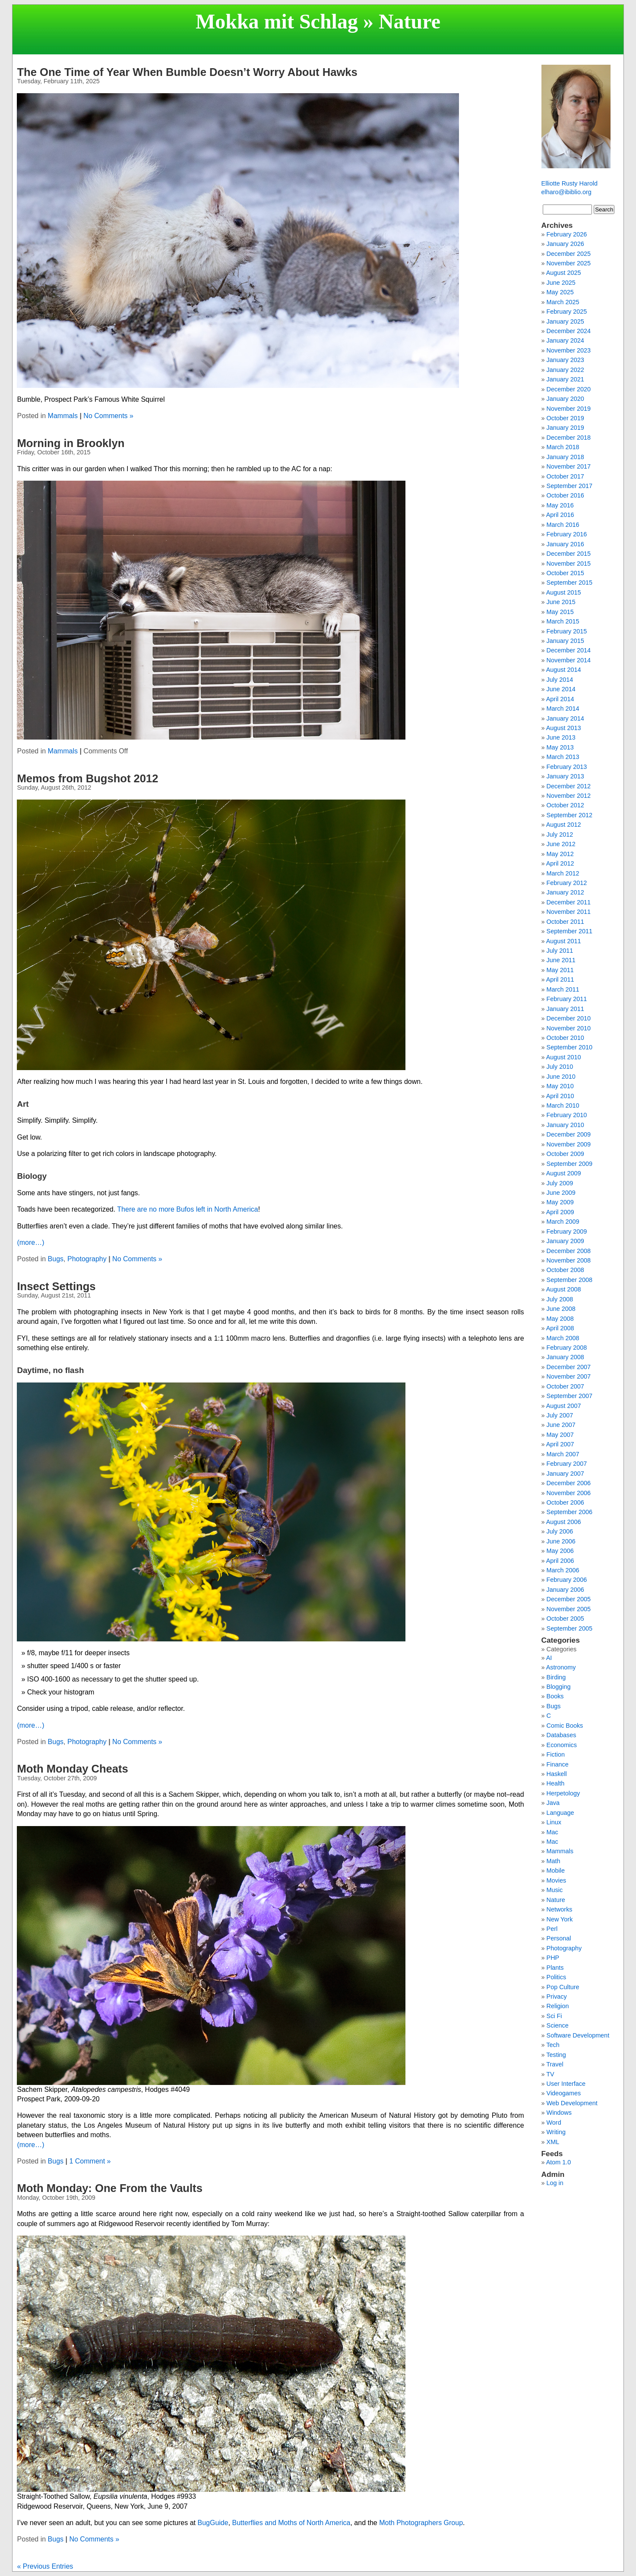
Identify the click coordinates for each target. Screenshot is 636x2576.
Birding (556, 1677)
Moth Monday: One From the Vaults (109, 2188)
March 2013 (563, 756)
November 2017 (569, 466)
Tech (552, 2044)
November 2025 (569, 263)
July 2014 (560, 679)
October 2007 (565, 1386)
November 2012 (569, 795)
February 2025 (567, 311)
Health (556, 1783)
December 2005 (569, 1599)
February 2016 (567, 534)
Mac (552, 1832)
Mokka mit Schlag (277, 21)
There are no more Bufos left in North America (187, 1209)
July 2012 (560, 834)
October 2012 (565, 805)
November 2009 (569, 1144)
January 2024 (565, 340)
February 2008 (567, 1347)
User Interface (566, 2083)
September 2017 (569, 485)
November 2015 (569, 563)
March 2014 (563, 708)
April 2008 (560, 1328)
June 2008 (561, 1308)
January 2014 (565, 718)
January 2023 (565, 359)
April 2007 (560, 1444)
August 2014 (563, 669)
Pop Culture (563, 1987)
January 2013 (565, 776)
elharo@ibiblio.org (566, 192)
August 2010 (563, 1057)
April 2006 (560, 1560)
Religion (558, 2006)
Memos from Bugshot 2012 (87, 778)
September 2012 (569, 815)
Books (555, 1696)
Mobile (556, 1870)
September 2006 (569, 1511)
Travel (554, 2064)
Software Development (578, 2035)
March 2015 (563, 621)
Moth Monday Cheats (72, 1769)
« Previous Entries (45, 2566)
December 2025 (569, 253)
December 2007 (569, 1367)
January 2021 (565, 379)
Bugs (55, 1259)
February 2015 (567, 631)
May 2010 (560, 1086)
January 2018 (565, 456)
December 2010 (569, 1018)
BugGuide (212, 2522)
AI (549, 1657)
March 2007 (563, 1454)
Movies (556, 1880)
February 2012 (567, 882)
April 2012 (560, 863)
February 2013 (567, 766)
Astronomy (561, 1667)
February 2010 (567, 1115)
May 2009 (560, 1202)
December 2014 (569, 650)
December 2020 (569, 389)
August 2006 (563, 1521)
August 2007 (563, 1405)
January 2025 (565, 321)
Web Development (572, 2103)
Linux (554, 1822)
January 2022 (565, 369)
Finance (558, 1764)
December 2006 (569, 1483)
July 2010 (560, 1066)
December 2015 (569, 553)
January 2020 (565, 398)
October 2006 (565, 1502)
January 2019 (565, 427)
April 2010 (560, 1096)
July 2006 (560, 1531)
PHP (553, 1957)
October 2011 (565, 921)
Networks (560, 1909)
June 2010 (561, 1076)
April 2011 (560, 979)
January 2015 (565, 640)
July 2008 (560, 1299)
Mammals (63, 415)
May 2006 (560, 1550)
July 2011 (560, 950)
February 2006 (567, 1579)
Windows (559, 2112)
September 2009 (569, 1163)
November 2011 (569, 911)
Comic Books (565, 1725)
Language (560, 1812)
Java (553, 1802)
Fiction (556, 1754)
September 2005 (569, 1628)
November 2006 (569, 1493)
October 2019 (565, 418)
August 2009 (563, 1173)
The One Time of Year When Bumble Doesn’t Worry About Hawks (187, 72)
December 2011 (569, 902)
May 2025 (560, 292)
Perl (552, 1928)
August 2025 (563, 272)
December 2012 (569, 786)
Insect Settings (56, 1286)
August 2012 (563, 824)
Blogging (559, 1686)
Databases (561, 1735)
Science (558, 2025)
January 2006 (565, 1589)
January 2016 (565, 544)
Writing (556, 2132)
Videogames (564, 2093)
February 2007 (567, 1463)
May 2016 (560, 505)
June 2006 (561, 1541)
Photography (87, 1259)
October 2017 (565, 476)
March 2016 (563, 524)
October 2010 (565, 1037)
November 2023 (569, 350)
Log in (555, 2182)
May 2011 (560, 970)
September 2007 (569, 1395)
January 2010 (565, 1124)
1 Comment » (90, 2161)
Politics (556, 1977)
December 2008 (569, 1250)
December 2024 (569, 331)
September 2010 (569, 1047)
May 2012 (560, 853)
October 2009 (565, 1153)
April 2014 (560, 699)
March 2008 (563, 1338)
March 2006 (563, 1570)
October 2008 (565, 1269)
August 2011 (563, 941)
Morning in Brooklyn (70, 443)
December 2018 (569, 437)
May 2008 (560, 1318)
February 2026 (567, 234)
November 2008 (569, 1260)
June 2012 (561, 844)
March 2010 (563, 1105)
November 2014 (569, 660)
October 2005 (565, 1618)
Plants (555, 1967)
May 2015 (560, 611)
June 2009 (561, 1192)
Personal (559, 1938)
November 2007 (569, 1376)
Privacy (557, 1996)
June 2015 (561, 601)
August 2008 (563, 1289)
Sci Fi (554, 2015)
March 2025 (563, 302)
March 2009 (563, 1221)
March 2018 (563, 447)
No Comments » (108, 415)
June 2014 (561, 689)
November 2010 (569, 1028)
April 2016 (560, 514)
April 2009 (560, 1212)
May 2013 (560, 747)
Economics (562, 1744)
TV (550, 2074)
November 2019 (569, 408)
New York (560, 1919)
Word (554, 2122)
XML (553, 2141)
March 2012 (563, 873)
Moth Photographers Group (421, 2522)
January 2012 (565, 892)
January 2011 (565, 1008)
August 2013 (563, 727)
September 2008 (569, 1279)
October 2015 (565, 573)
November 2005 (569, 1609)
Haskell (557, 1773)
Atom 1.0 (558, 2162)
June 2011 (561, 960)
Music (555, 1889)
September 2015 (569, 582)
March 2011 (563, 989)
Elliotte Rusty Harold (569, 183)
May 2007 (560, 1434)
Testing (556, 2054)
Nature (556, 1899)
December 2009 (569, 1134)
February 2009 (567, 1231)
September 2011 (569, 931)
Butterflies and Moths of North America (291, 2522)
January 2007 (565, 1473)
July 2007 (560, 1415)
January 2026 (565, 243)
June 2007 (561, 1424)
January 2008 (565, 1357)
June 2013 (561, 737)
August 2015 (563, 592)
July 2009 (560, 1183)
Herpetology (563, 1793)
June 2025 (561, 282)
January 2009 (565, 1241)
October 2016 (565, 495)
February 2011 (567, 998)
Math (553, 1861)
